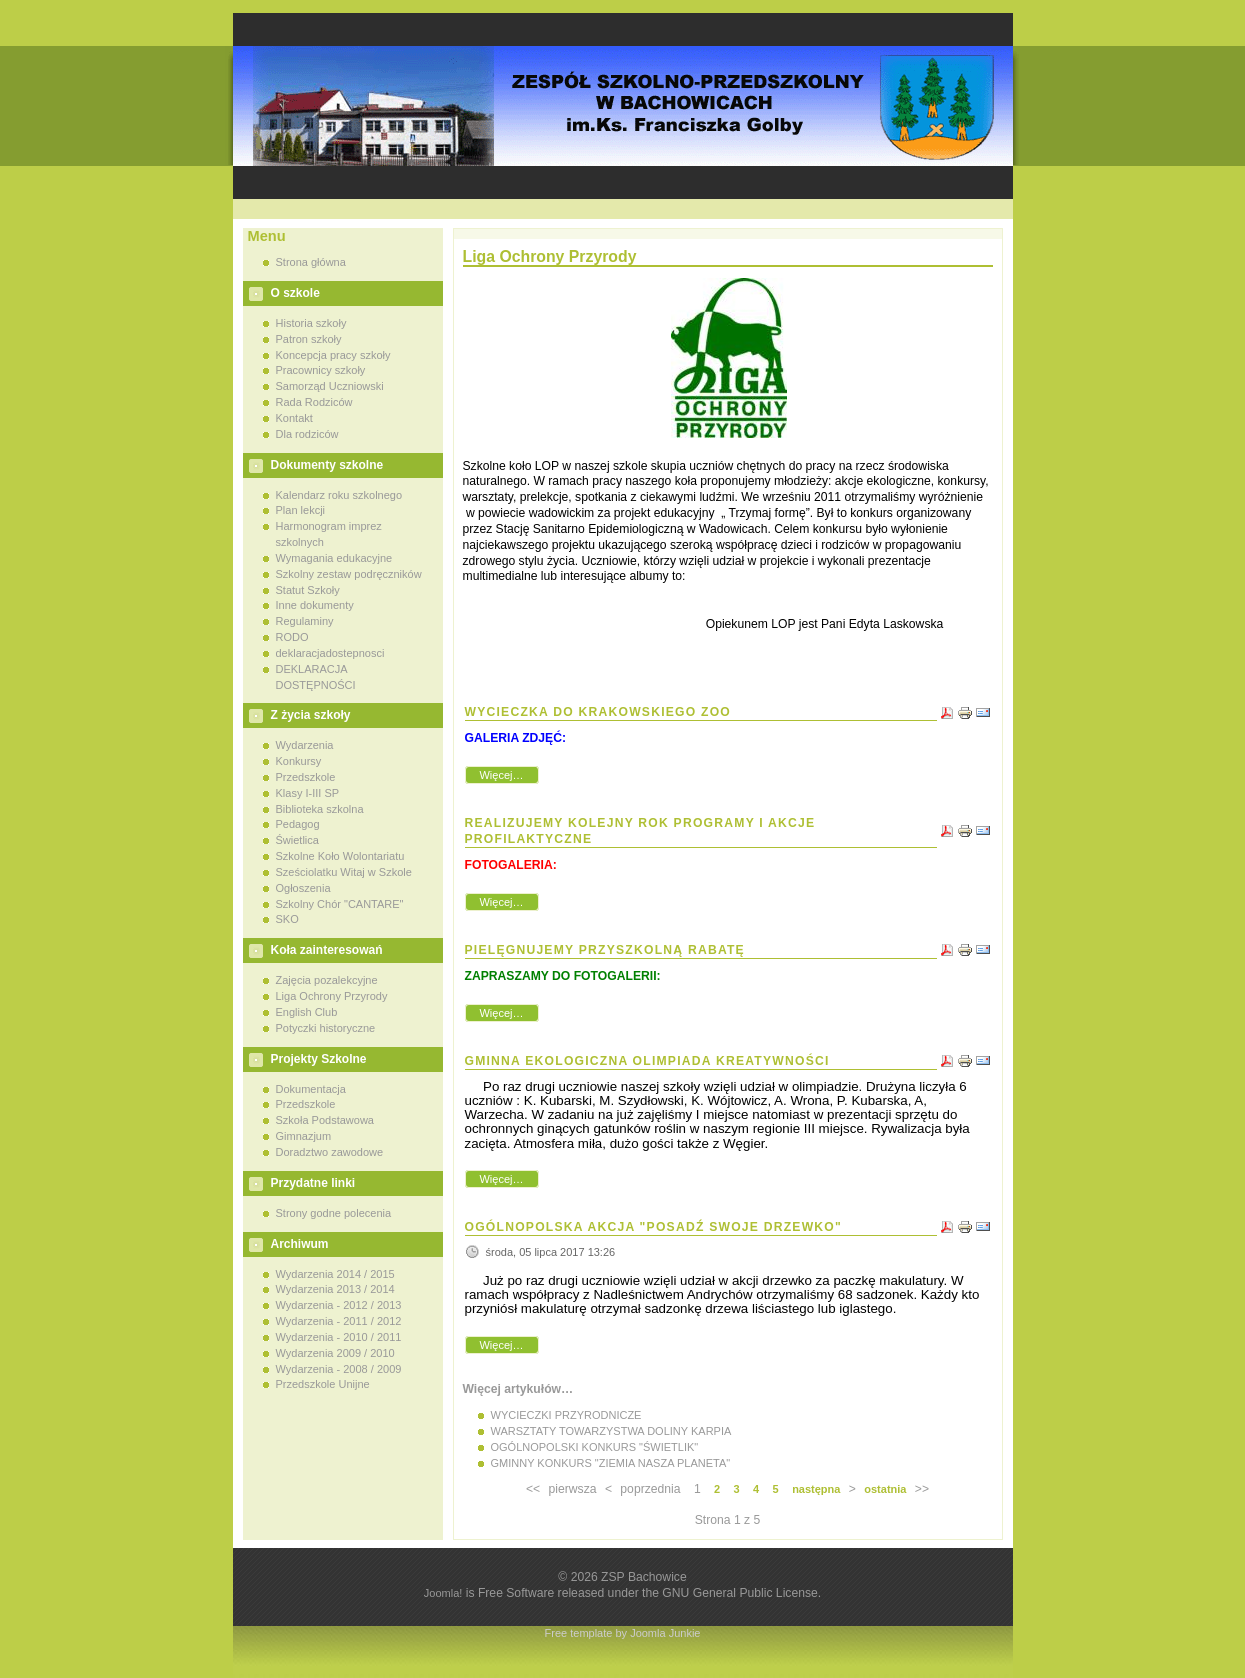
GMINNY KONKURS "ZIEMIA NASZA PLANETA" (611, 1463)
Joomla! (443, 1593)
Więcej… (501, 775)
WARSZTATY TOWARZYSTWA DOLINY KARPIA (611, 1431)
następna (816, 1489)
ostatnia (885, 1489)
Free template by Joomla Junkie (623, 1633)
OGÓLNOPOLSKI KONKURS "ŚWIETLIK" (595, 1447)
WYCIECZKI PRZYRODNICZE (566, 1415)
